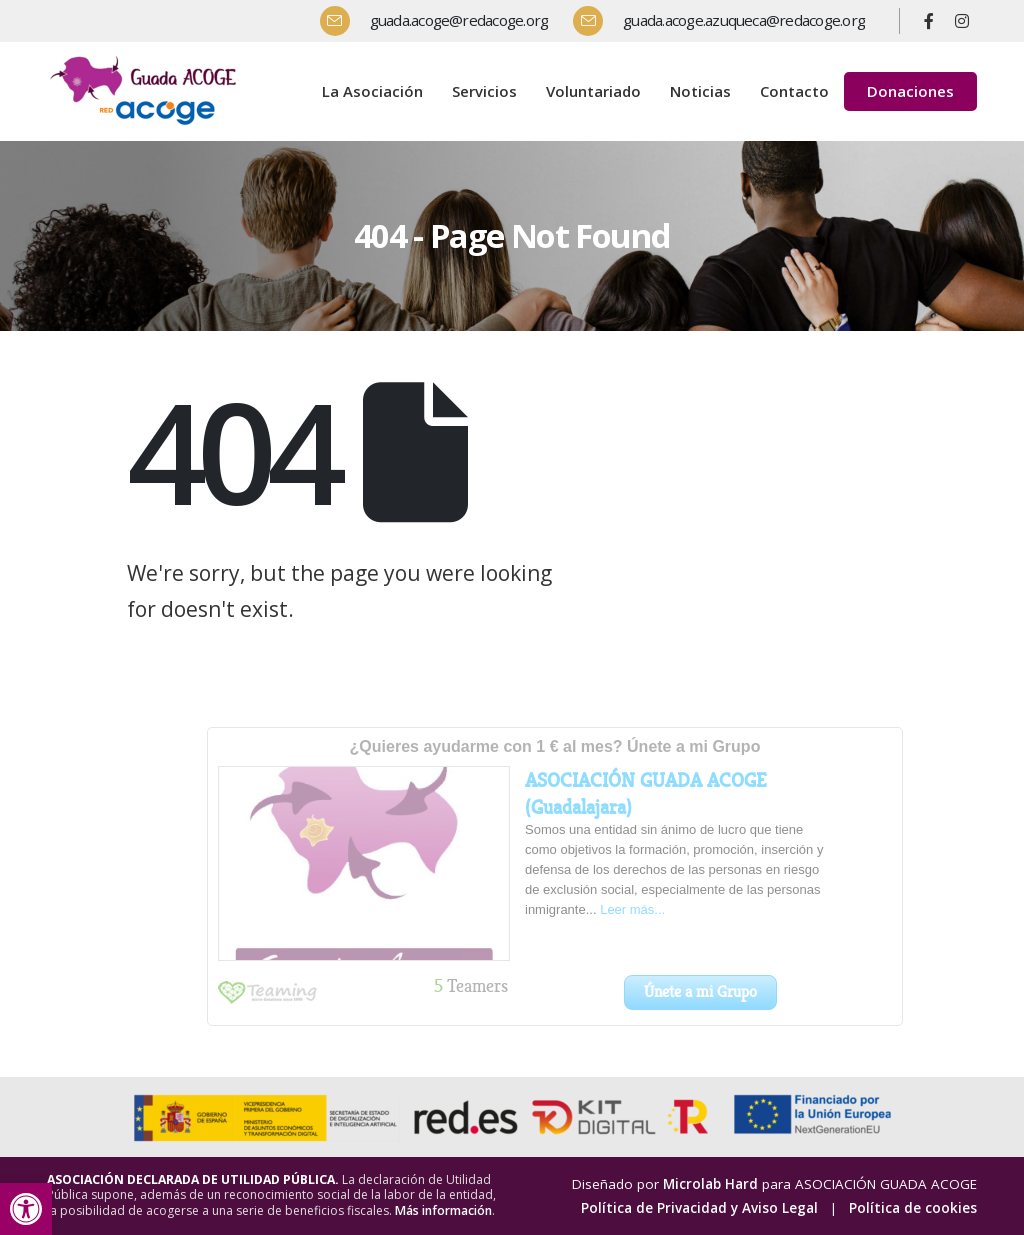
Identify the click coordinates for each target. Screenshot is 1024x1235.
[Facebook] (929, 21)
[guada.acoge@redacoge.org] (442, 21)
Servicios (484, 91)
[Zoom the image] (147, 59)
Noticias (700, 91)
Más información (443, 1210)
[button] (26, 1209)
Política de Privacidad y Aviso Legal (699, 1208)
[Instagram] (962, 21)
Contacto (794, 91)
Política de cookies (913, 1208)
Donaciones (910, 91)
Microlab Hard (710, 1184)
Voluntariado (593, 91)
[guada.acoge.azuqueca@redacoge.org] (726, 21)
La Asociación (372, 91)
